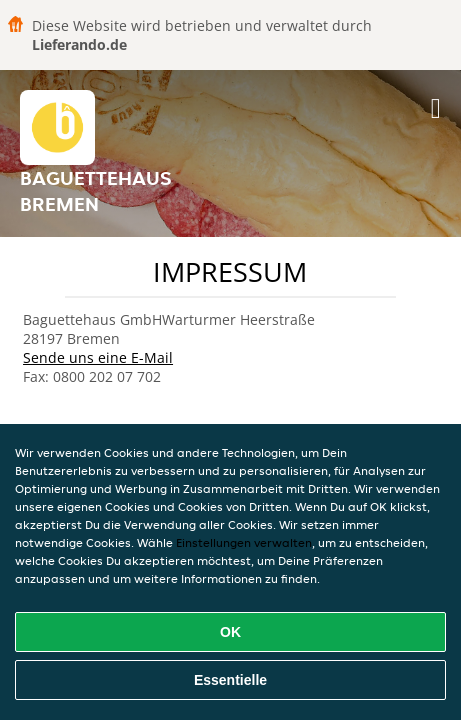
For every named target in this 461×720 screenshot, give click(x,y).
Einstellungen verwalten (244, 542)
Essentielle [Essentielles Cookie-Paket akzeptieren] (230, 680)
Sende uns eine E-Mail (98, 357)
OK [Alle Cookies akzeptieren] (230, 632)
